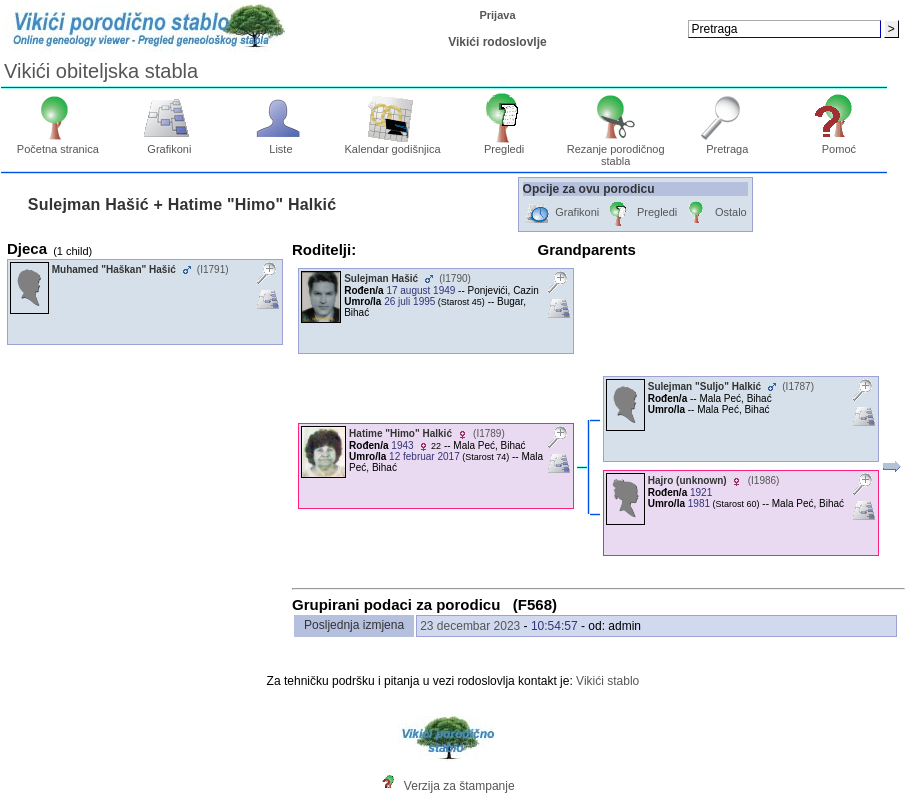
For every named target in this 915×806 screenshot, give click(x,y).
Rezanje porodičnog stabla (616, 150)
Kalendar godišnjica (393, 144)
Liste (281, 144)
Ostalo (714, 213)
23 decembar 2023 (470, 626)
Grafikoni (169, 144)
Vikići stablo (607, 681)
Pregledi (504, 144)
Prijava (497, 15)
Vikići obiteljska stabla (101, 71)
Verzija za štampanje (459, 786)
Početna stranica (58, 144)
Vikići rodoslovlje (497, 42)
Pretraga (727, 144)
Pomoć (839, 144)
